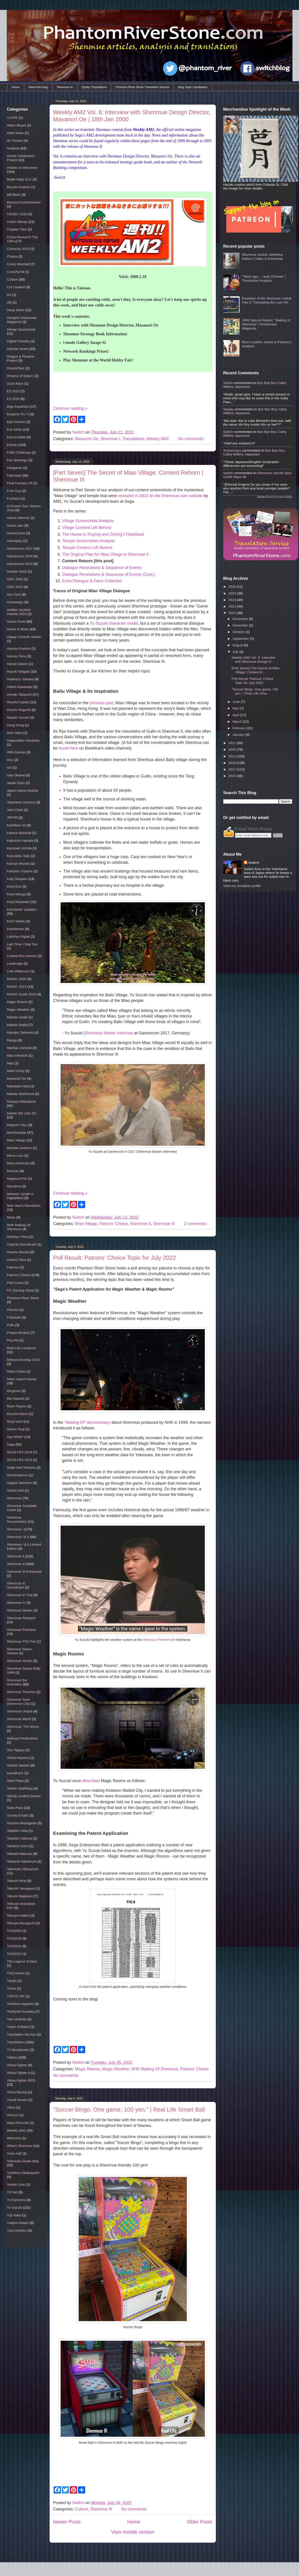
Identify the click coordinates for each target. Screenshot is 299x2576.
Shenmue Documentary (17, 1519)
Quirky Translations (94, 87)
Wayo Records (18, 2123)
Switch (228, 383)
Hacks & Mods (18, 629)
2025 (232, 593)
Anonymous (232, 450)
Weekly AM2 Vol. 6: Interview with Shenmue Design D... (253, 659)
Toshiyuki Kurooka (20, 2011)
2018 (232, 763)
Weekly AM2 (157, 439)
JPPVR (12, 817)
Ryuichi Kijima (17, 1414)
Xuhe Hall (14, 2153)
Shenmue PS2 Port (21, 1641)
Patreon (13, 1267)
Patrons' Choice (113, 1223)
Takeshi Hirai (16, 1881)
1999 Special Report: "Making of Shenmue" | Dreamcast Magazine (266, 324)
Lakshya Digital (18, 936)
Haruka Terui (16, 656)
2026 (232, 586)
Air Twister (15, 140)
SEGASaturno (17, 1475)
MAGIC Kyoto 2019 (21, 994)
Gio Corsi (14, 594)
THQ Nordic (16, 1973)
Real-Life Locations (21, 1348)
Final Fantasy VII (19, 483)
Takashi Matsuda (19, 1854)
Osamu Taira (16, 1260)
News (11, 1217)
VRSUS (13, 2115)
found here (68, 748)
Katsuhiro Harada (20, 840)
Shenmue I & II (18, 1537)
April (236, 715)
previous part (101, 703)
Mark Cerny (16, 1071)
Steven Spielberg (20, 1788)
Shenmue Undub (19, 1711)
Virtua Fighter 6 (18, 2073)
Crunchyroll (15, 272)
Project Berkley (18, 1333)
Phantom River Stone (23, 1298)
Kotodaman (15, 929)
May (236, 708)
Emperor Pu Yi (18, 414)
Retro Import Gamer (22, 1379)
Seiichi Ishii (15, 1490)
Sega (11, 1444)
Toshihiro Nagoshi (20, 2004)
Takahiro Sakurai (19, 1838)
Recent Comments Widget (279, 497)
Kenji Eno (14, 886)
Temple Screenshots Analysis (88, 541)
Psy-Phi (13, 1340)
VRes (11, 2107)
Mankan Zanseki (19, 1048)
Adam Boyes (16, 125)
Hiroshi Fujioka (18, 702)
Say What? (15, 1437)
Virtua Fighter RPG (21, 2080)
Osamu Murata (18, 1252)
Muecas (13, 1171)
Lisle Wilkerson (18, 971)
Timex (11, 1988)
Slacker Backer (18, 1765)
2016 (232, 776)
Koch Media (16, 921)
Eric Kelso (14, 429)
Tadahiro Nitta (17, 1831)
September (241, 638)
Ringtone (14, 1391)
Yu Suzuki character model (114, 623)
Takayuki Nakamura (22, 1861)
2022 (232, 613)
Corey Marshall (18, 264)
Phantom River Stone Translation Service (142, 87)
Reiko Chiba (16, 1371)
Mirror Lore (15, 1155)
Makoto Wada (17, 1025)
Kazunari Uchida (19, 848)
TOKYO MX (16, 1996)
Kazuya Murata (18, 863)
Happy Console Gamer (24, 637)
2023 (232, 606)
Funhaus (13, 498)
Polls (10, 1325)
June (237, 702)
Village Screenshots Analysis (88, 521)
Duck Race (15, 383)
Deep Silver (16, 310)
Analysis (13, 148)
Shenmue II (140, 1223)
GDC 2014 (15, 587)
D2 (9, 295)
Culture (81, 2509)
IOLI (10, 760)
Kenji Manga (16, 894)
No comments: (191, 439)
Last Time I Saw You (22, 944)
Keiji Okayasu (17, 879)
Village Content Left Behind (86, 527)
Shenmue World (19, 1719)
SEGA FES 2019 (19, 1460)
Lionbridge (15, 963)
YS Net (12, 2192)
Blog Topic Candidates (192, 87)
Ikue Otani (14, 733)
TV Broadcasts (18, 2050)
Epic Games (16, 422)
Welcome (14, 2138)
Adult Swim (15, 133)
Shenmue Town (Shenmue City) (18, 1701)
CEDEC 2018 (17, 214)
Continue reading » (70, 408)
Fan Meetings (17, 460)
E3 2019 (13, 399)
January (239, 734)
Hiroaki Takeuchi (19, 694)
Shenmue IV (16, 1603)
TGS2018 (14, 1938)
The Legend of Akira (22, 1961)
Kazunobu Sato (18, 856)
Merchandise (16, 1132)
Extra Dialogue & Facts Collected (92, 581)
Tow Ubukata (17, 2019)
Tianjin (12, 1981)
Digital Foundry (18, 341)
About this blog (38, 87)
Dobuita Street (18, 349)
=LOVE (12, 117)
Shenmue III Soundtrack (16, 1585)
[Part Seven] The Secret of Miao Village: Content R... (256, 670)
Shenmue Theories (21, 1692)
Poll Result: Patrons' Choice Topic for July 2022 (114, 1257)
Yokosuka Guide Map (23, 2161)
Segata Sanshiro (19, 1483)
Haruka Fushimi (19, 648)
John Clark (15, 810)
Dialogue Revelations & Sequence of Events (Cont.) (108, 574)
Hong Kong (15, 725)
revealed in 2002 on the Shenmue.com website (160, 496)
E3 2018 (13, 391)
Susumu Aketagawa (22, 1823)
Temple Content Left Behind (87, 547)
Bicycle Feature (18, 187)
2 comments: (195, 1223)
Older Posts (199, 2522)
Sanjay (228, 409)
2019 (232, 756)
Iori (9, 767)
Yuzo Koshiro (17, 2230)
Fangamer (14, 468)
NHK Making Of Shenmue (154, 2069)
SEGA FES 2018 (19, 1452)
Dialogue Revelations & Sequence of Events (102, 567)
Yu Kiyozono (16, 2200)
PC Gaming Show (20, 1290)
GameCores (16, 533)
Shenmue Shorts (19, 1661)
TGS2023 (14, 1954)
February (240, 728)
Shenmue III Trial (19, 1595)
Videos (12, 2057)
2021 (232, 743)
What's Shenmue (20, 2146)
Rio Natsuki (15, 1398)
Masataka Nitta (18, 1086)
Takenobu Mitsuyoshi (23, 1869)
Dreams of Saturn (20, 376)
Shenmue (14, 1498)
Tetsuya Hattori (18, 1915)
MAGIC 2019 (17, 986)
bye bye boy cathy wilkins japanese (254, 452)
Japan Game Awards (22, 790)
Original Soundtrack (22, 1244)
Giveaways (15, 602)
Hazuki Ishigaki (18, 671)
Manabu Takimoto (20, 1032)
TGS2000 (14, 1931)
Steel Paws (15, 1781)
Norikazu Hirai (17, 1237)
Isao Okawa (16, 775)
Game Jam (15, 525)
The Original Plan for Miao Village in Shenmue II (105, 554)
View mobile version (132, 2532)
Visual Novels (17, 2100)
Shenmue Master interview (109, 1033)
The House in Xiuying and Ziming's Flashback (103, 534)
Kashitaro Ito (16, 825)
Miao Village (86, 1223)
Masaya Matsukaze (21, 1101)
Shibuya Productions (22, 1738)
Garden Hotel (17, 571)
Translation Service (21, 2034)
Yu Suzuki (14, 2207)
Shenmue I (110, 439)
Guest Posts (16, 621)
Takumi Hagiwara (20, 1896)
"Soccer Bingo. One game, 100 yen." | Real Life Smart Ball (129, 2109)
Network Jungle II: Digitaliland (20, 1196)
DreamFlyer (16, 368)
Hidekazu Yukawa (20, 679)
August (238, 645)
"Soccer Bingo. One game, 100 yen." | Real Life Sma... (255, 691)
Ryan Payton (16, 1406)
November (241, 625)
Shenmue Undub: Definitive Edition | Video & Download (262, 257)
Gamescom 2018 (20, 556)
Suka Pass (15, 1808)
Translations (133, 439)
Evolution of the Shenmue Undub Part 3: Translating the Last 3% (267, 300)
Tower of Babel (18, 2027)
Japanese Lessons (21, 802)
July (236, 652)
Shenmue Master (20, 1610)
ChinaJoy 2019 (18, 249)
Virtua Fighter (17, 2065)
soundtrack (15, 1773)
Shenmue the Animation (17, 1682)
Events (12, 445)
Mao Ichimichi (17, 1055)
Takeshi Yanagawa (21, 1888)
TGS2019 (14, 1946)
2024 (232, 600)
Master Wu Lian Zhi (21, 1113)
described (91, 1780)
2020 (232, 749)
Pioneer (13, 1310)
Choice (12, 256)
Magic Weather (115, 2069)
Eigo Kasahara (18, 406)
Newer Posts (67, 2522)
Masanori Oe (86, 439)
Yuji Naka (14, 2215)
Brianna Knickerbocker (24, 202)
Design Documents (21, 329)
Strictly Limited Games (24, 1796)
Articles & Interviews (22, 167)
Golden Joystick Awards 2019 (19, 612)
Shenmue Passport (21, 1618)
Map (10, 1063)
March (238, 721)
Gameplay (14, 541)
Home (16, 87)
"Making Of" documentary (87, 1422)
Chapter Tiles (17, 229)
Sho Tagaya (16, 1750)
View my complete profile (242, 886)
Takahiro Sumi (17, 1846)
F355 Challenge (19, 452)
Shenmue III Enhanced (24, 1571)
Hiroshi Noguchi (19, 710)
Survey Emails (18, 1815)
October (239, 632)
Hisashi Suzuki (18, 717)
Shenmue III (65, 87)
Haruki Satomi (17, 664)
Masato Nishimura (20, 1094)
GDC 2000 (15, 579)
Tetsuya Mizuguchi (21, 1923)
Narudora (14, 1186)
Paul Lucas (15, 1283)
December (241, 619)
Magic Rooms (87, 2069)
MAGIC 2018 (17, 979)
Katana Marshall (19, 833)
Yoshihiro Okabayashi (23, 2173)
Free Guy (14, 491)
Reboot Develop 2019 (23, 1360)
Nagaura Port (17, 1178)
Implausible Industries (23, 740)
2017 (232, 769)
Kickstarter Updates (22, 909)
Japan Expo (16, 783)
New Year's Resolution (24, 1205)
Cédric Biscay (17, 222)
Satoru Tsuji (16, 1429)
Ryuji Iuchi (15, 1421)
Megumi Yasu (17, 1125)
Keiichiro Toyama (20, 871)
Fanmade (14, 475)
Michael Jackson (19, 1148)
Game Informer (18, 518)
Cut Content (16, 287)
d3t (9, 302)
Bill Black (14, 195)
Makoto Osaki (17, 1017)
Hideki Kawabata (19, 687)
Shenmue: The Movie (23, 1726)
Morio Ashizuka (18, 1163)
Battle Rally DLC (19, 179)
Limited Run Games (22, 956)
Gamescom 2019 (20, 564)
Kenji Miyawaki (18, 902)
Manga (12, 1040)
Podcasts (14, 1317)
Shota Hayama (18, 1758)
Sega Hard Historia (21, 1467)
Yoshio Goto (16, 2184)
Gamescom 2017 (20, 548)
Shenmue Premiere (157, 1639)
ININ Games (16, 752)
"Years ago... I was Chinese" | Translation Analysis (264, 278)
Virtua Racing (17, 2092)
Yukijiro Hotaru (18, 2223)
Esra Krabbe (16, 437)
